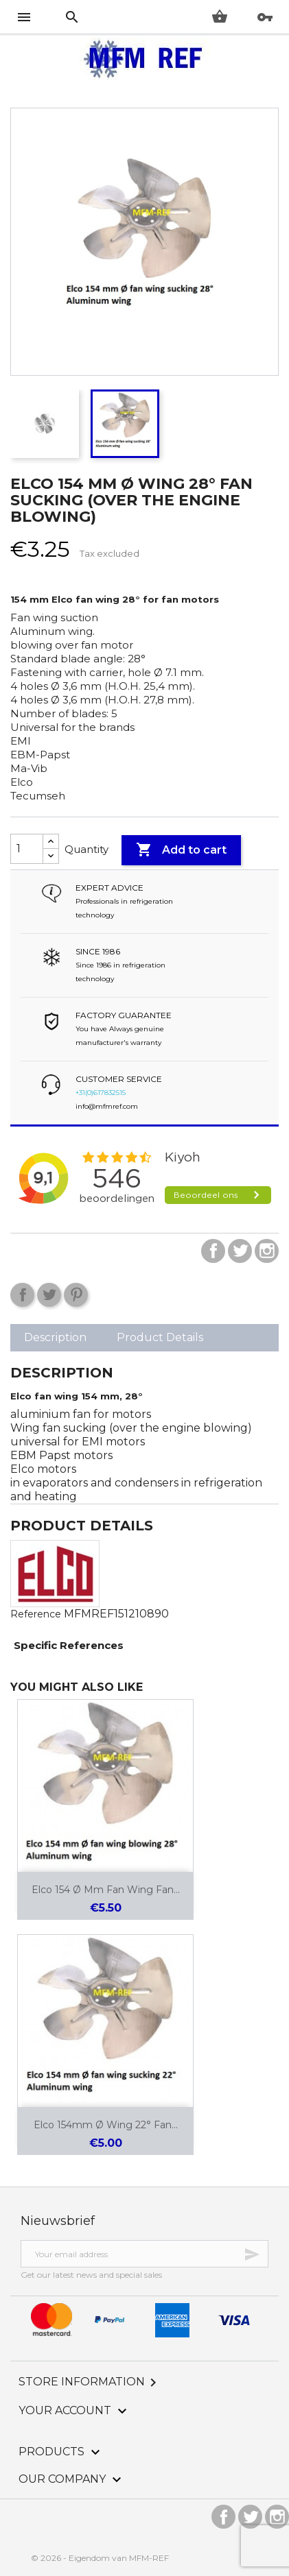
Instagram (267, 1251)
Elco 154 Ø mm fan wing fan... (106, 1889)
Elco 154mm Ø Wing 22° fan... (106, 2125)
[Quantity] (26, 849)
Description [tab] (55, 1337)
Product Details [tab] (160, 1337)
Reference (35, 1614)
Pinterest (76, 1295)
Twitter (240, 1251)
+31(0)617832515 (101, 1092)
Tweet (49, 1295)
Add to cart (181, 850)
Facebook (213, 1251)
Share (22, 1295)
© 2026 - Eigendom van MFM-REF (100, 2558)
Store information (90, 2381)
